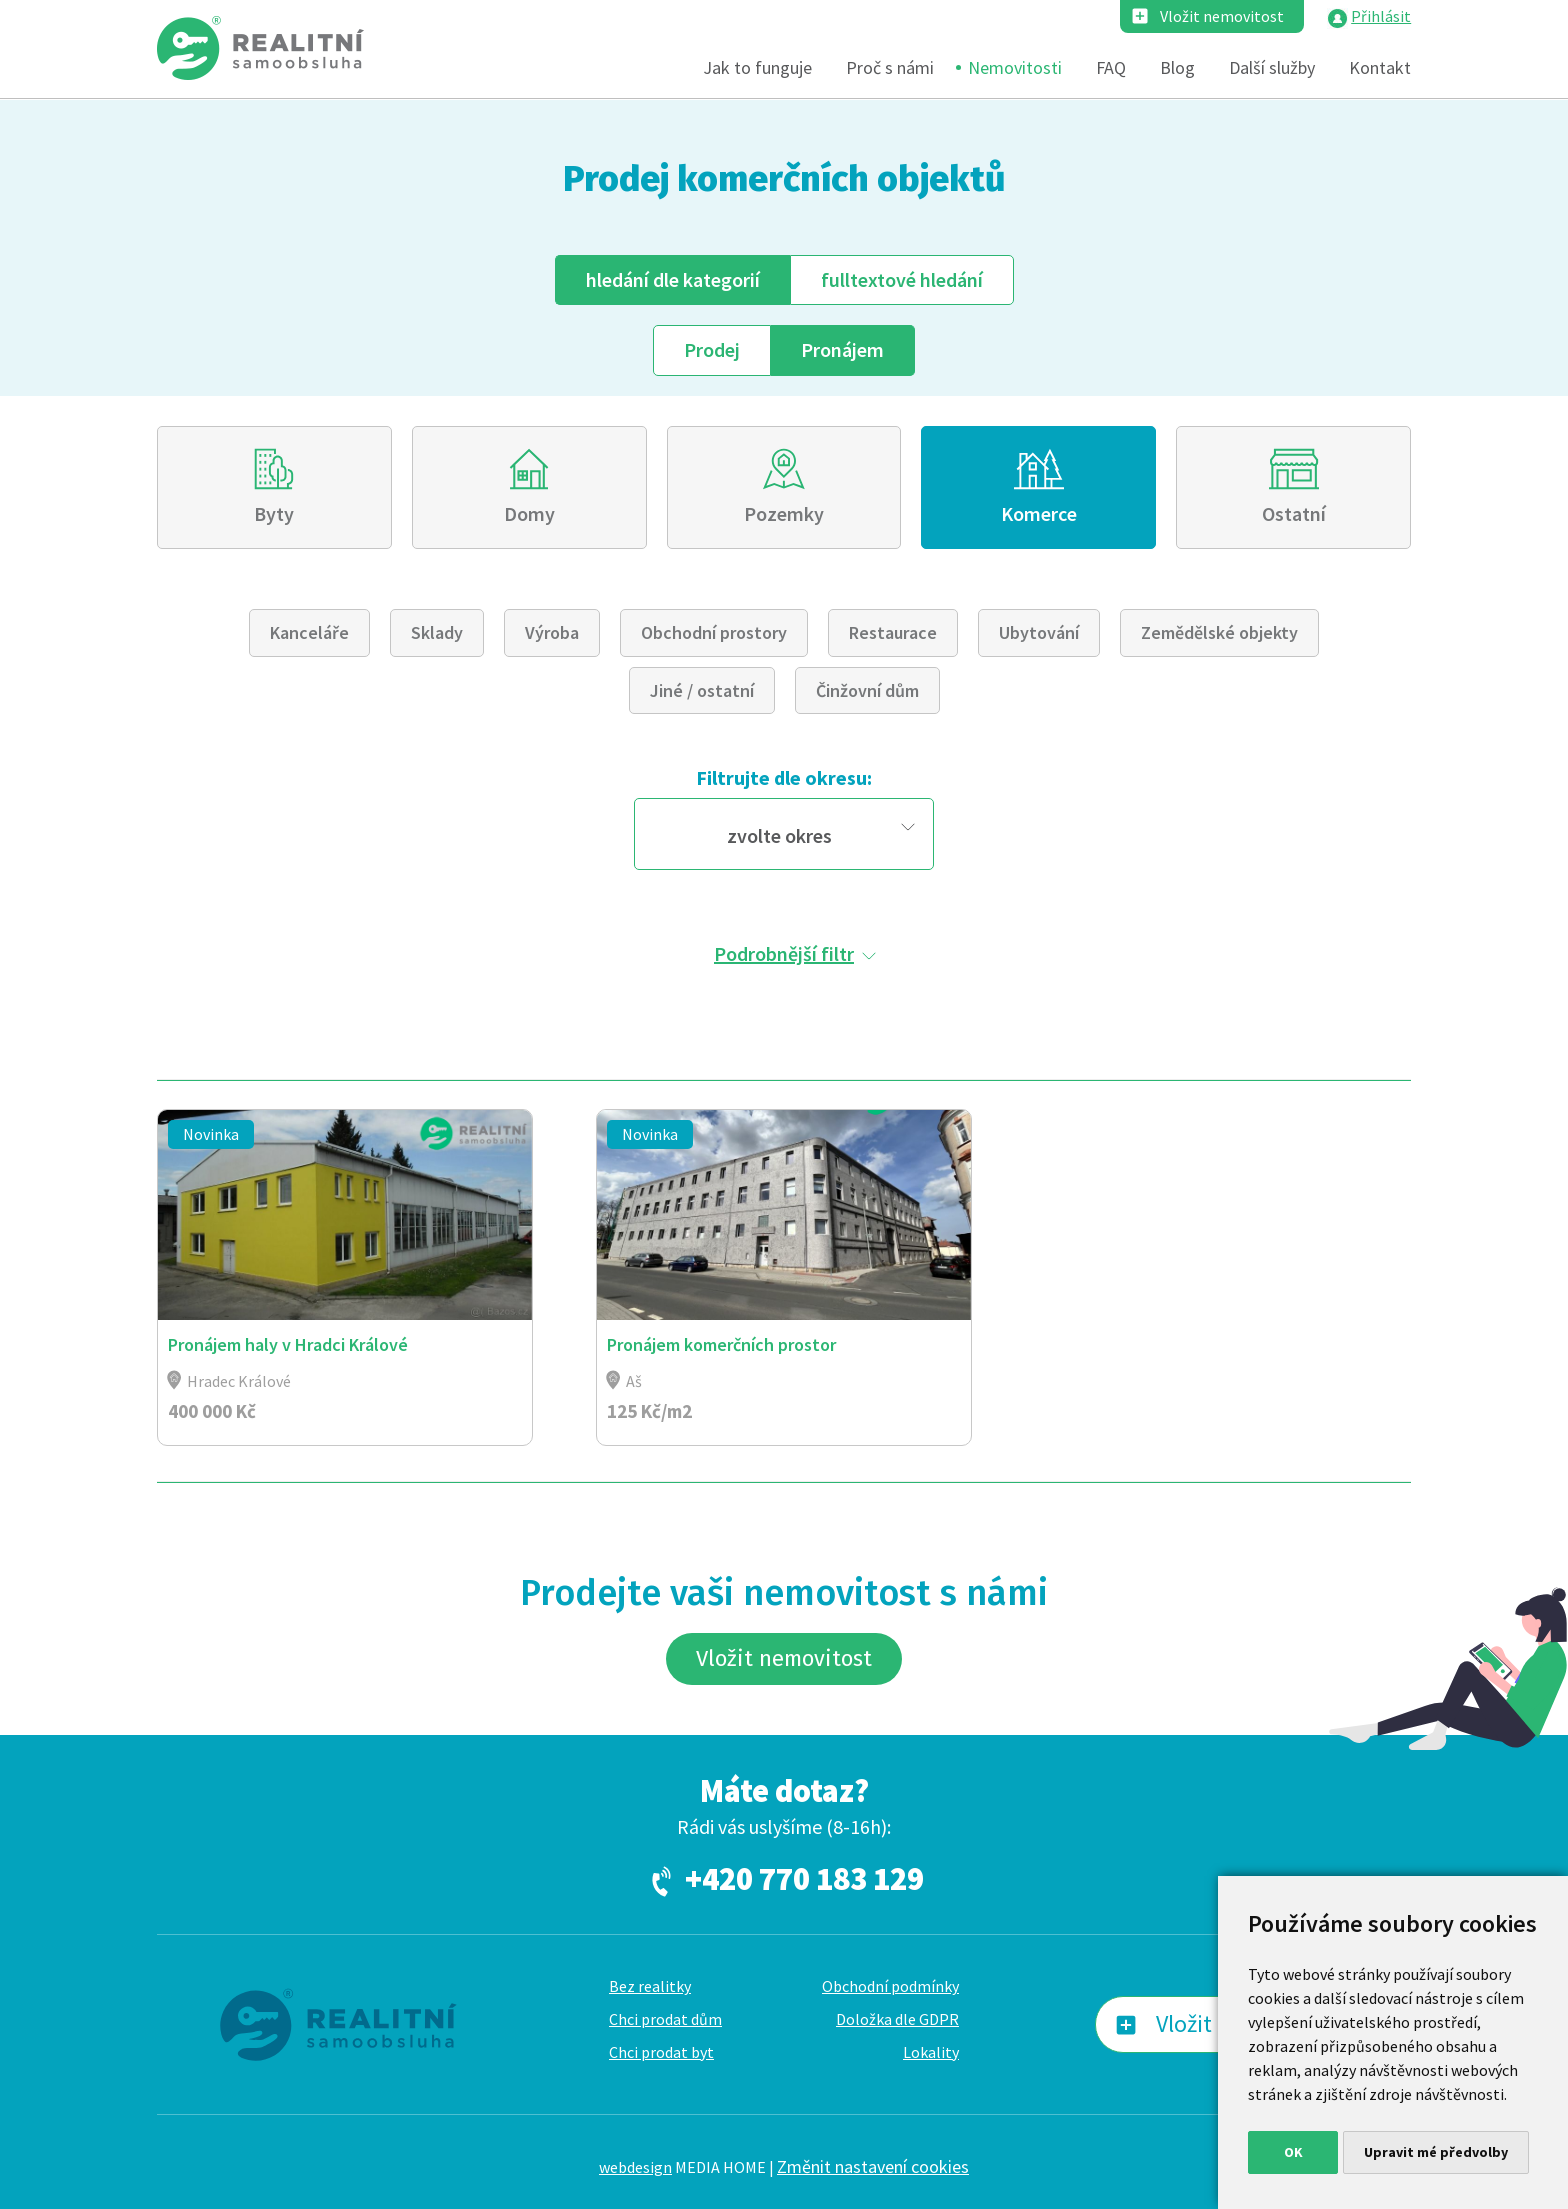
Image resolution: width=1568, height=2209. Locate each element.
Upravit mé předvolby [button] (1436, 2152)
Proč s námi (890, 67)
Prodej (712, 349)
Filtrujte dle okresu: (784, 777)
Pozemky (784, 513)
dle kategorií (673, 279)
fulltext (902, 279)
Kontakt (1380, 67)
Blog (1177, 67)
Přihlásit (1381, 16)
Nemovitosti (1015, 67)
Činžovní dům (867, 690)
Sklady (437, 632)
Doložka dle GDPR (897, 2019)
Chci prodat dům (665, 2019)
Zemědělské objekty (1219, 632)
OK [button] (1293, 2152)
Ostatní (1294, 513)
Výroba (552, 632)
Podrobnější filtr (784, 953)
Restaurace (893, 632)
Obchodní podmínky (890, 1986)
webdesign (635, 2167)
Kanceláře (309, 632)
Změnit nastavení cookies (873, 2166)
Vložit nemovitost (1222, 16)
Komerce (1039, 513)
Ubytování (1039, 632)
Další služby (1272, 67)
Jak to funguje (757, 67)
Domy (529, 513)
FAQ (1111, 67)
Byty (274, 513)
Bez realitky (650, 1986)
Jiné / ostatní (702, 690)
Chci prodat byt (661, 2052)
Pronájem (842, 349)
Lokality (931, 2052)
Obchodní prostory (714, 632)
